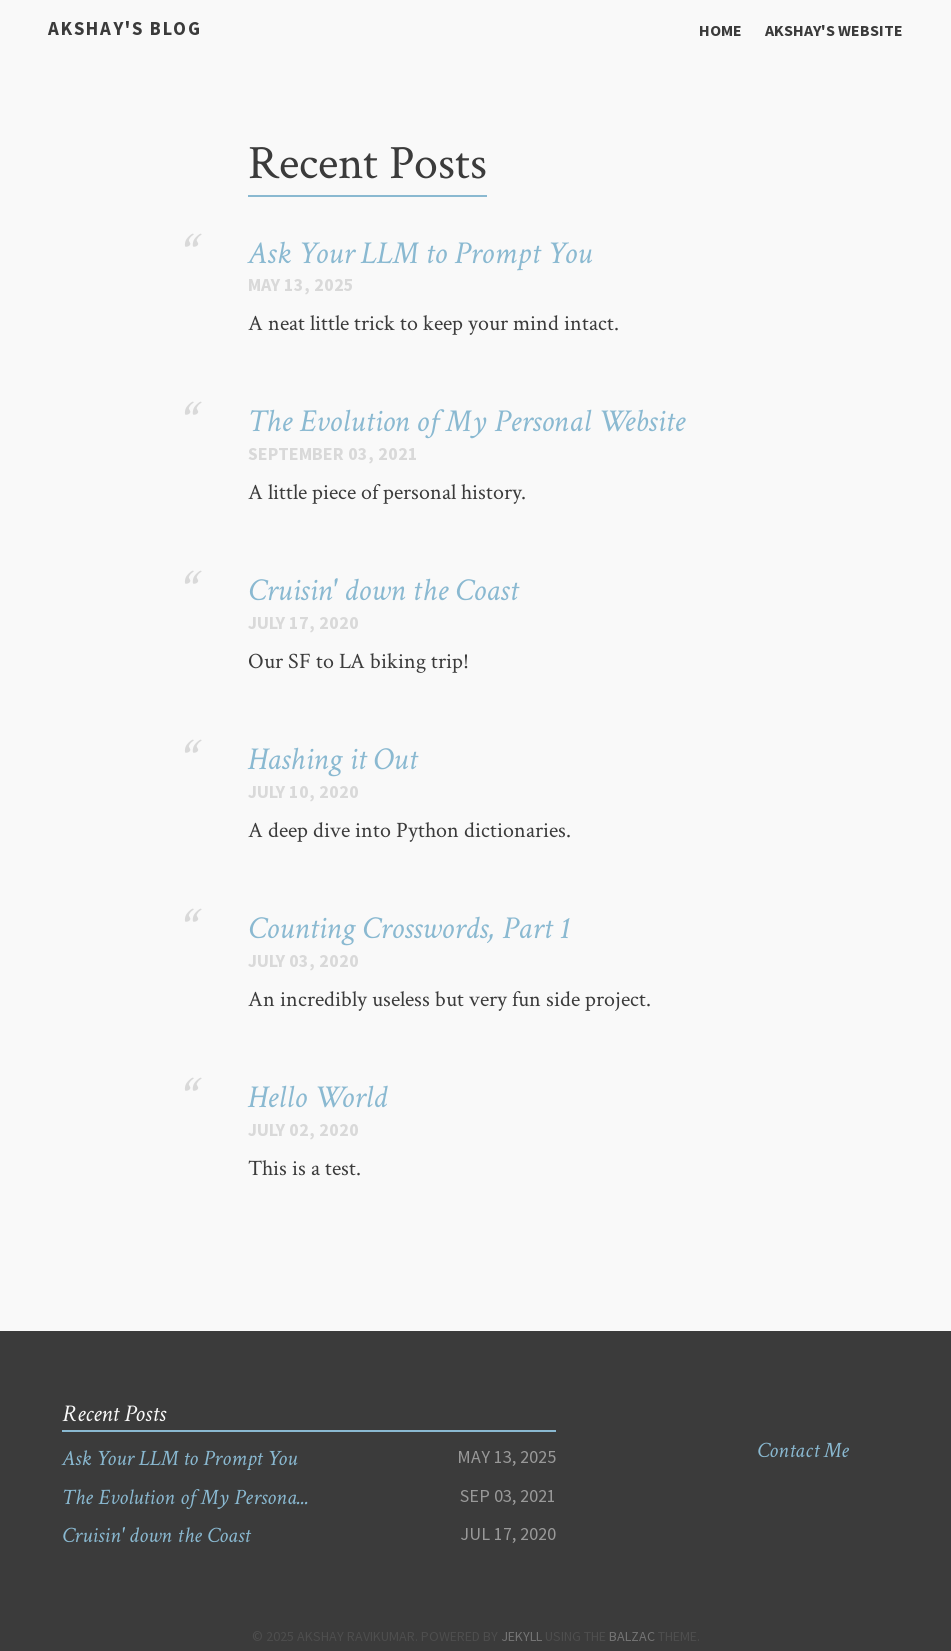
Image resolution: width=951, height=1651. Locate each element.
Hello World (317, 1097)
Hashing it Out (332, 759)
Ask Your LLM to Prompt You (420, 253)
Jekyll (521, 1636)
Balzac (632, 1636)
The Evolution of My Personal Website (466, 421)
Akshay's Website (834, 30)
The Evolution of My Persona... (185, 1497)
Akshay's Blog (123, 28)
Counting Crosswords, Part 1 (409, 928)
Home (720, 30)
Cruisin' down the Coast (383, 590)
